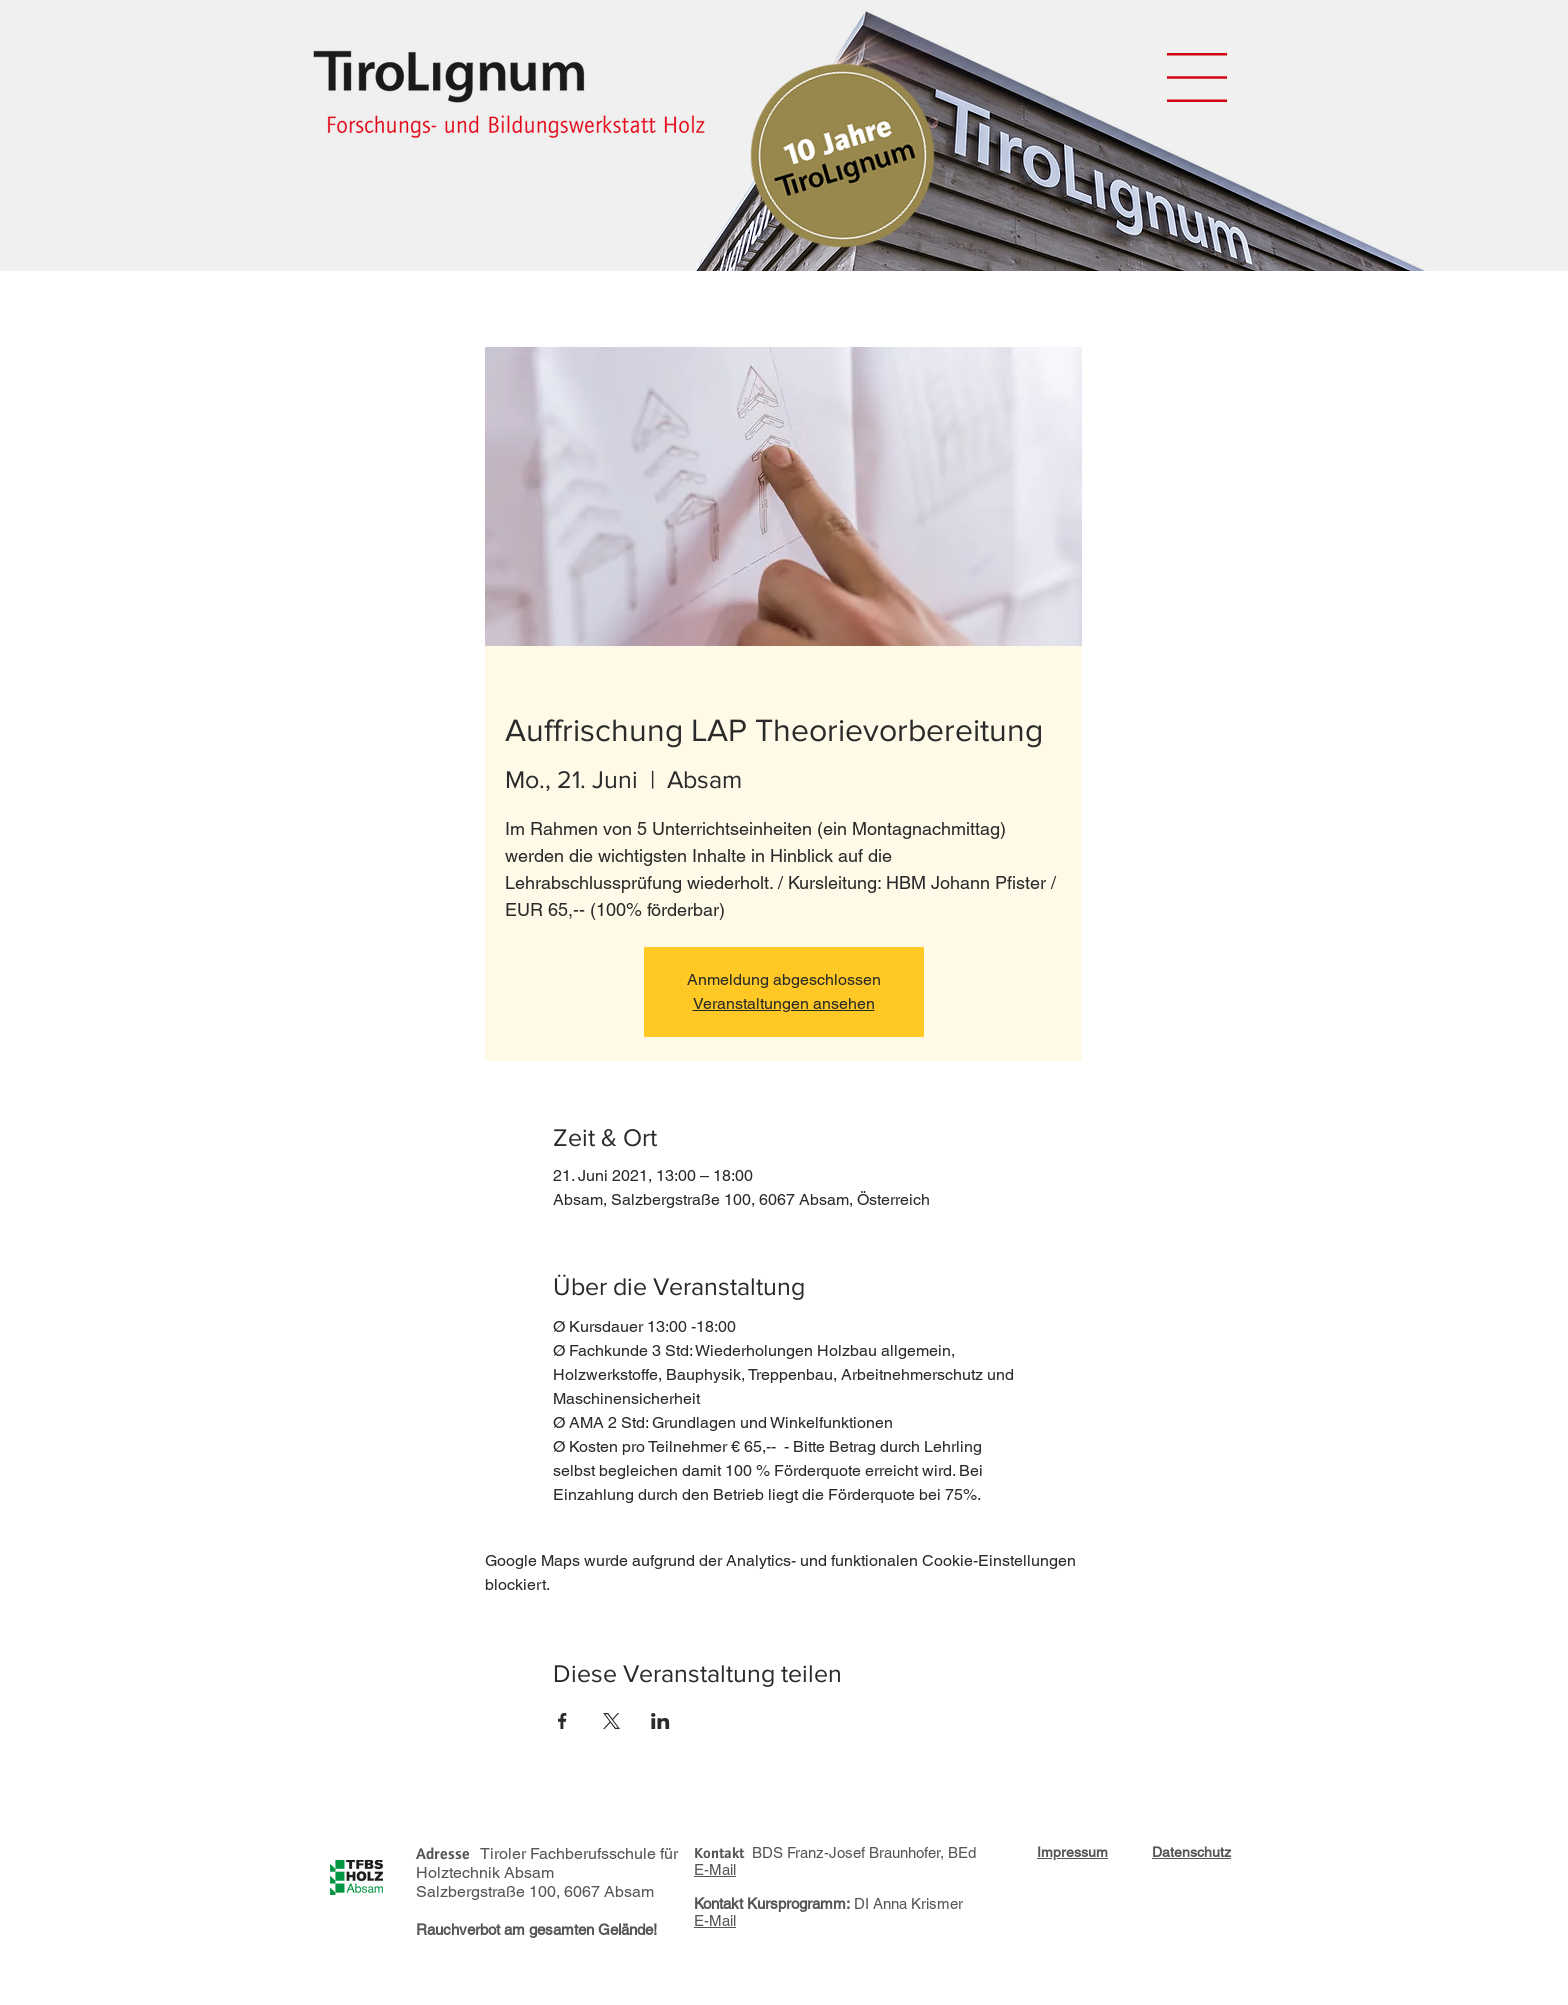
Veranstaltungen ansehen (784, 1003)
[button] (1197, 77)
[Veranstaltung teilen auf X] (611, 1721)
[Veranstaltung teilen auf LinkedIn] (660, 1721)
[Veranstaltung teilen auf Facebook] (562, 1721)
